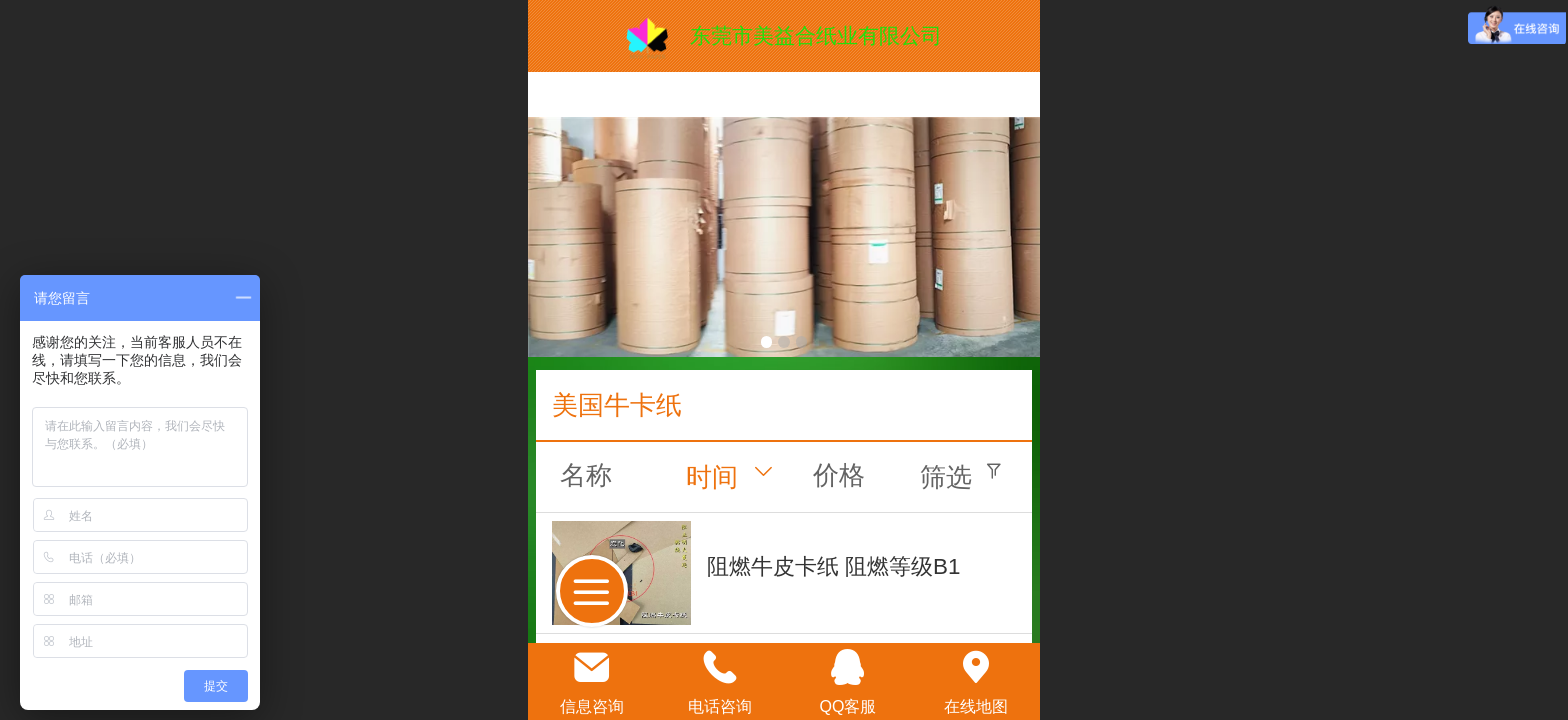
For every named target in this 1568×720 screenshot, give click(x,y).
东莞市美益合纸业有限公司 (816, 35)
